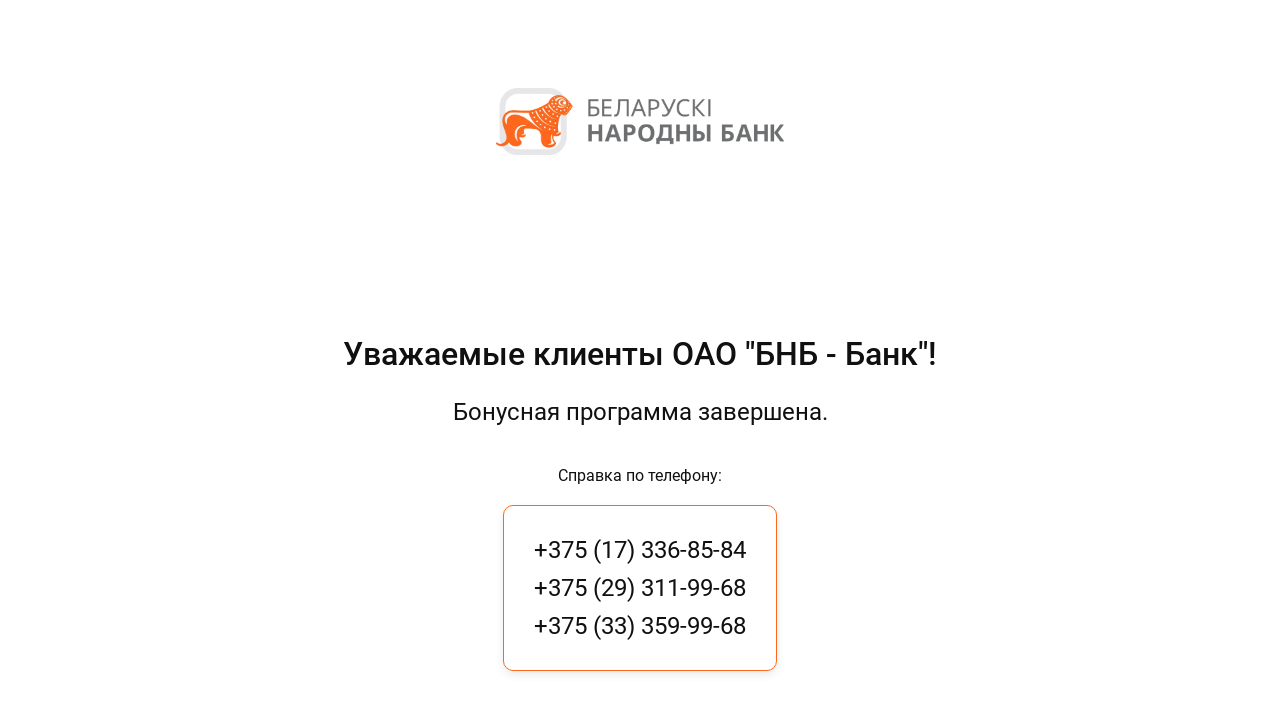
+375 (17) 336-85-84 (640, 550)
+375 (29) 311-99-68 (640, 588)
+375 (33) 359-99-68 (640, 626)
